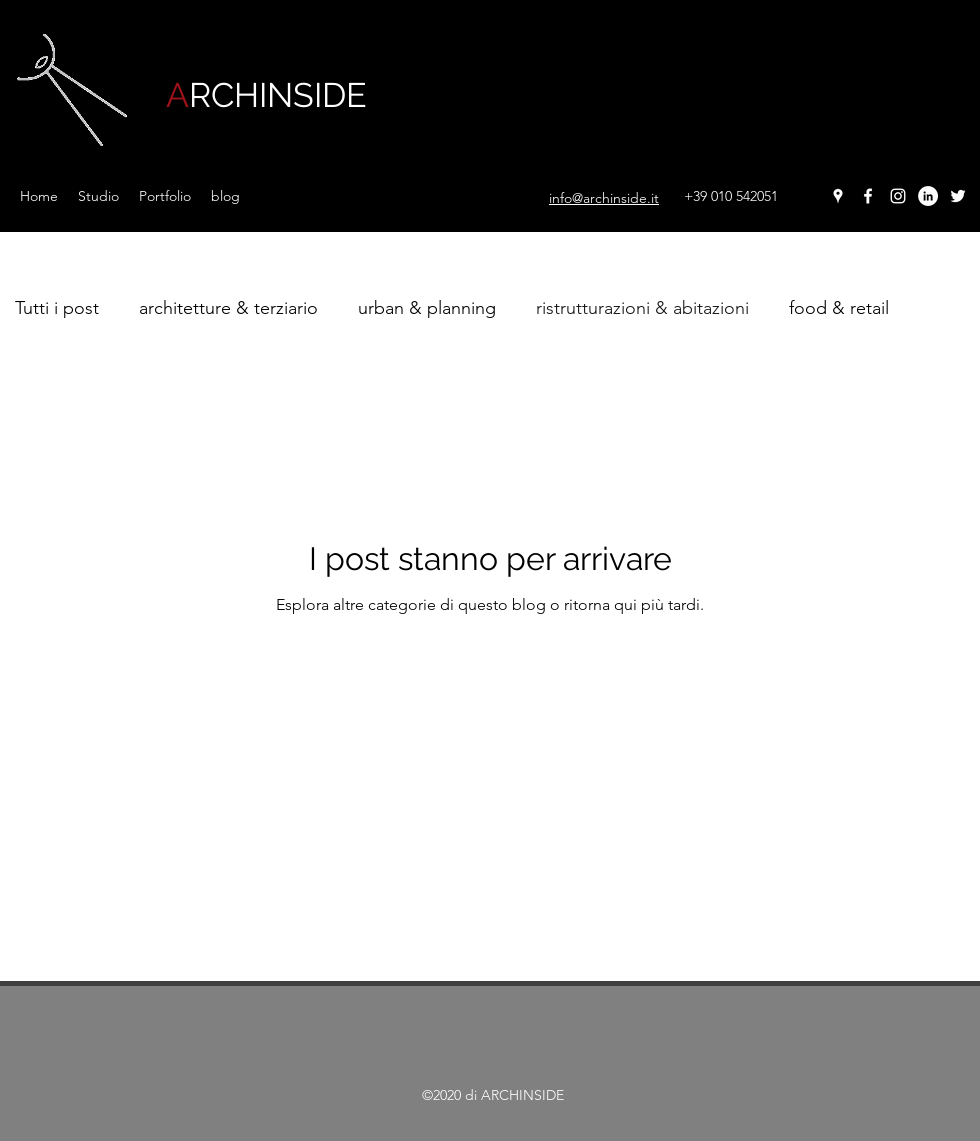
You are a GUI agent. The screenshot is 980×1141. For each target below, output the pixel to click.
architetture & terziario (228, 308)
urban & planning (427, 308)
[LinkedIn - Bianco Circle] (928, 196)
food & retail (839, 308)
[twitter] (958, 196)
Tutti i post (57, 308)
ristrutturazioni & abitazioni (642, 308)
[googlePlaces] (838, 196)
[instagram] (898, 196)
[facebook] (868, 196)
